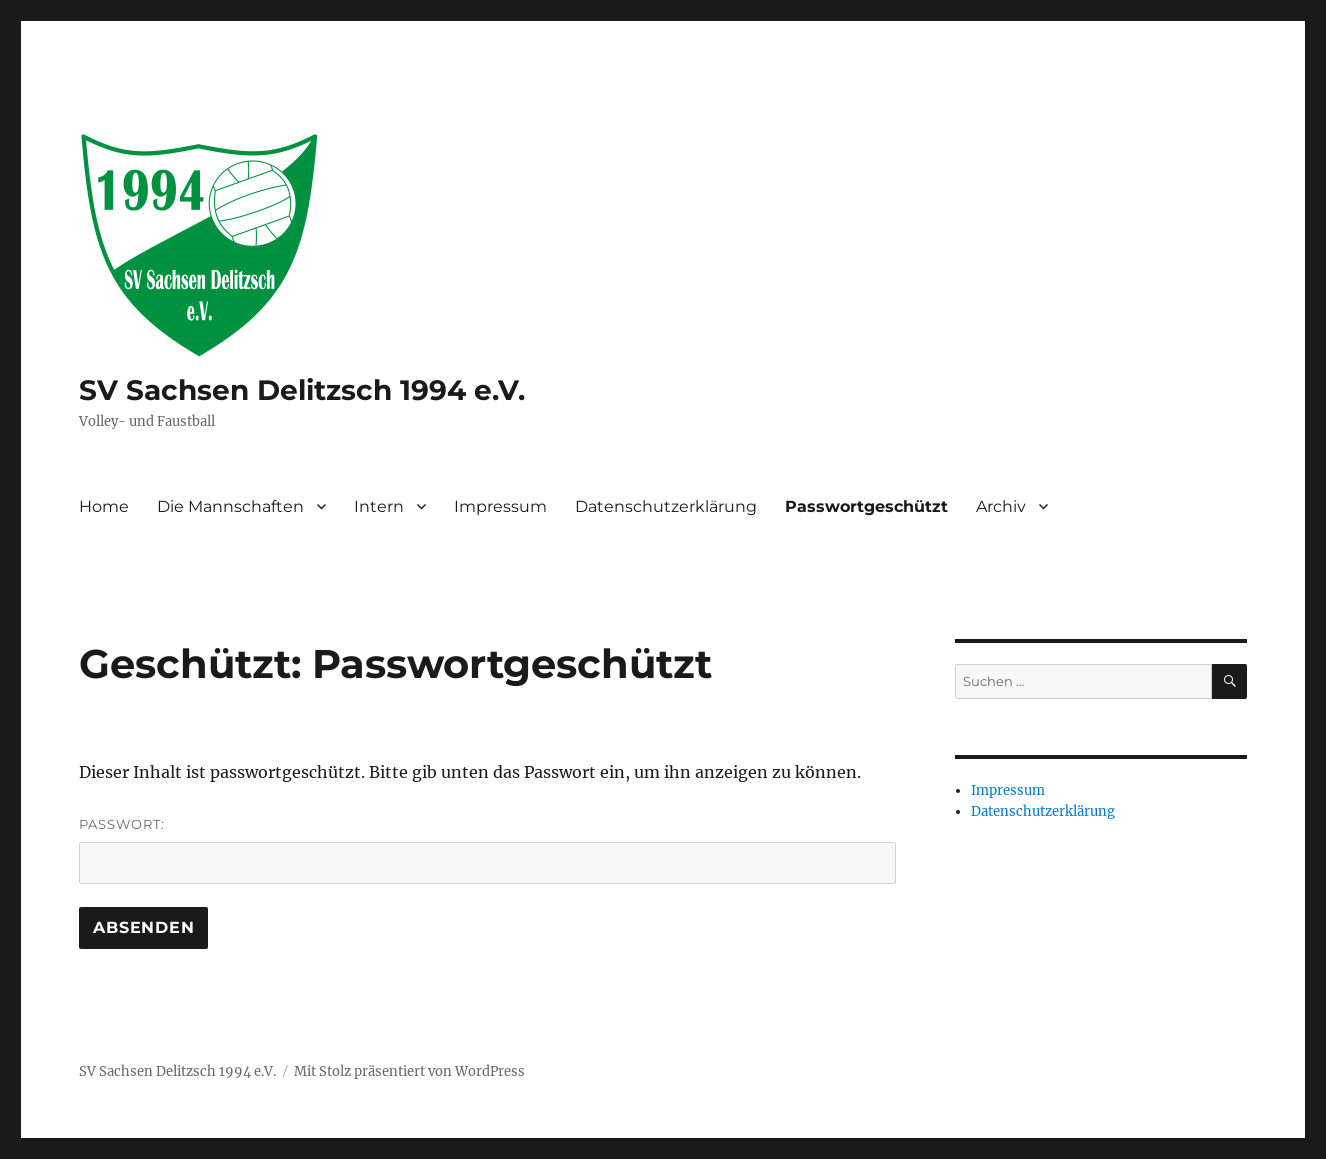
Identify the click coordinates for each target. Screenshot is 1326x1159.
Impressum (500, 506)
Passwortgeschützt (866, 506)
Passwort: (487, 850)
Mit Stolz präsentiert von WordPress (409, 1071)
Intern (379, 506)
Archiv (1001, 506)
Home (104, 506)
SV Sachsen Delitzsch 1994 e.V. (302, 390)
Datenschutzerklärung (666, 506)
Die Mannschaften (230, 506)
